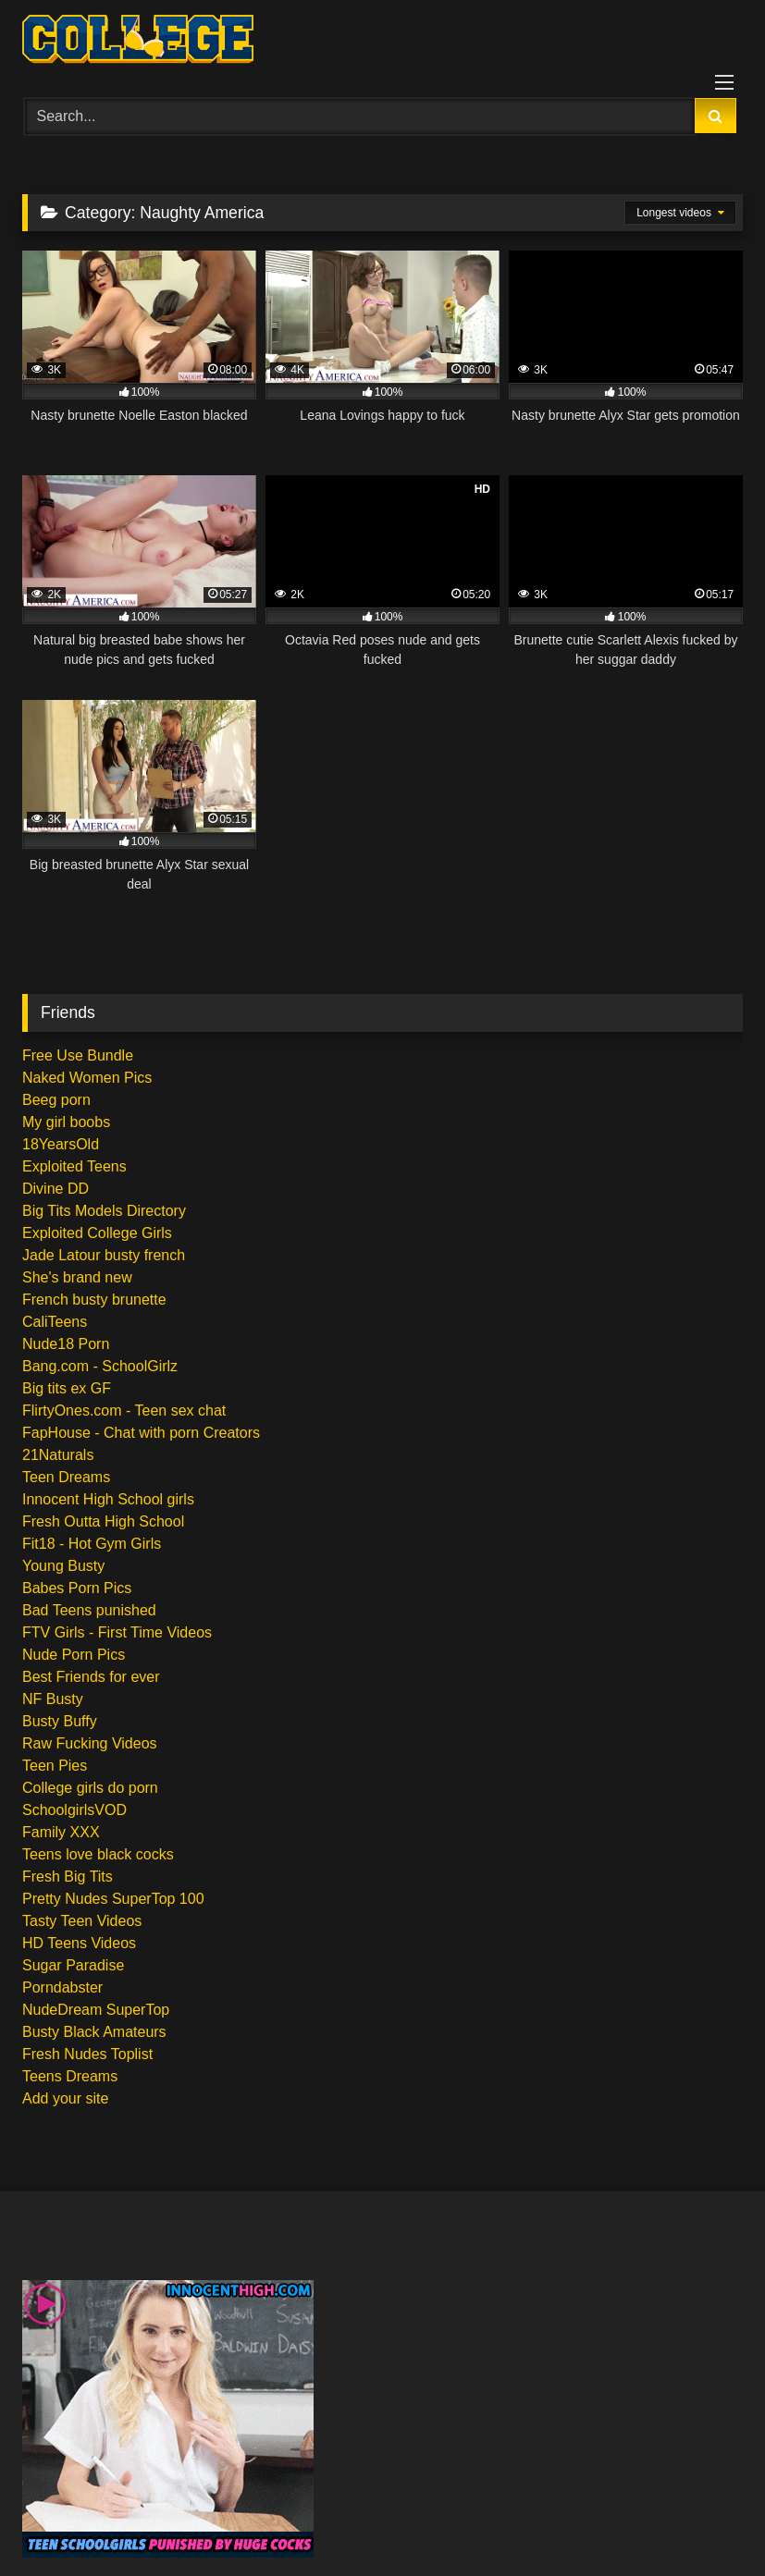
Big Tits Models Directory (104, 1211)
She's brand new (77, 1277)
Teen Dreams (66, 1477)
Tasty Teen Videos (82, 1921)
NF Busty (52, 1699)
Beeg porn (56, 1100)
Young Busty (63, 1566)
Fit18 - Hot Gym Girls (91, 1544)
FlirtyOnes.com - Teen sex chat (124, 1410)
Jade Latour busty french (103, 1255)
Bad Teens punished (89, 1610)
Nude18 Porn (65, 1344)
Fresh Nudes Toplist (87, 2054)
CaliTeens (54, 1322)
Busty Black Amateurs (94, 2032)
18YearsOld (60, 1144)
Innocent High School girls (108, 1499)
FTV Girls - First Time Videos (117, 1632)
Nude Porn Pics (73, 1654)
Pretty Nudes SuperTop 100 (113, 1899)
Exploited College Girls (97, 1233)
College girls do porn (90, 1788)
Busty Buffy (59, 1721)
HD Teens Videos (79, 1943)
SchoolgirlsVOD (74, 1810)
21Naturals (57, 1455)
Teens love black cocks (98, 1854)
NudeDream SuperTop (95, 2010)
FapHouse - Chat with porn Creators (141, 1433)
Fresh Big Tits (67, 1876)
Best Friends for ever (91, 1677)
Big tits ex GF (66, 1388)
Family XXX (61, 1832)
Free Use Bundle (77, 1055)
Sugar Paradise (73, 1965)
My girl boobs (66, 1122)
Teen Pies (54, 1765)
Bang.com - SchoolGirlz (100, 1366)
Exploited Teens (74, 1166)
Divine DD (55, 1188)
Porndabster (62, 1987)
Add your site (65, 2098)
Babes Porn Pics (76, 1588)
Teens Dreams (69, 2076)
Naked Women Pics (87, 1078)
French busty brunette (94, 1299)
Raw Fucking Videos (89, 1743)
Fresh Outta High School (103, 1521)
